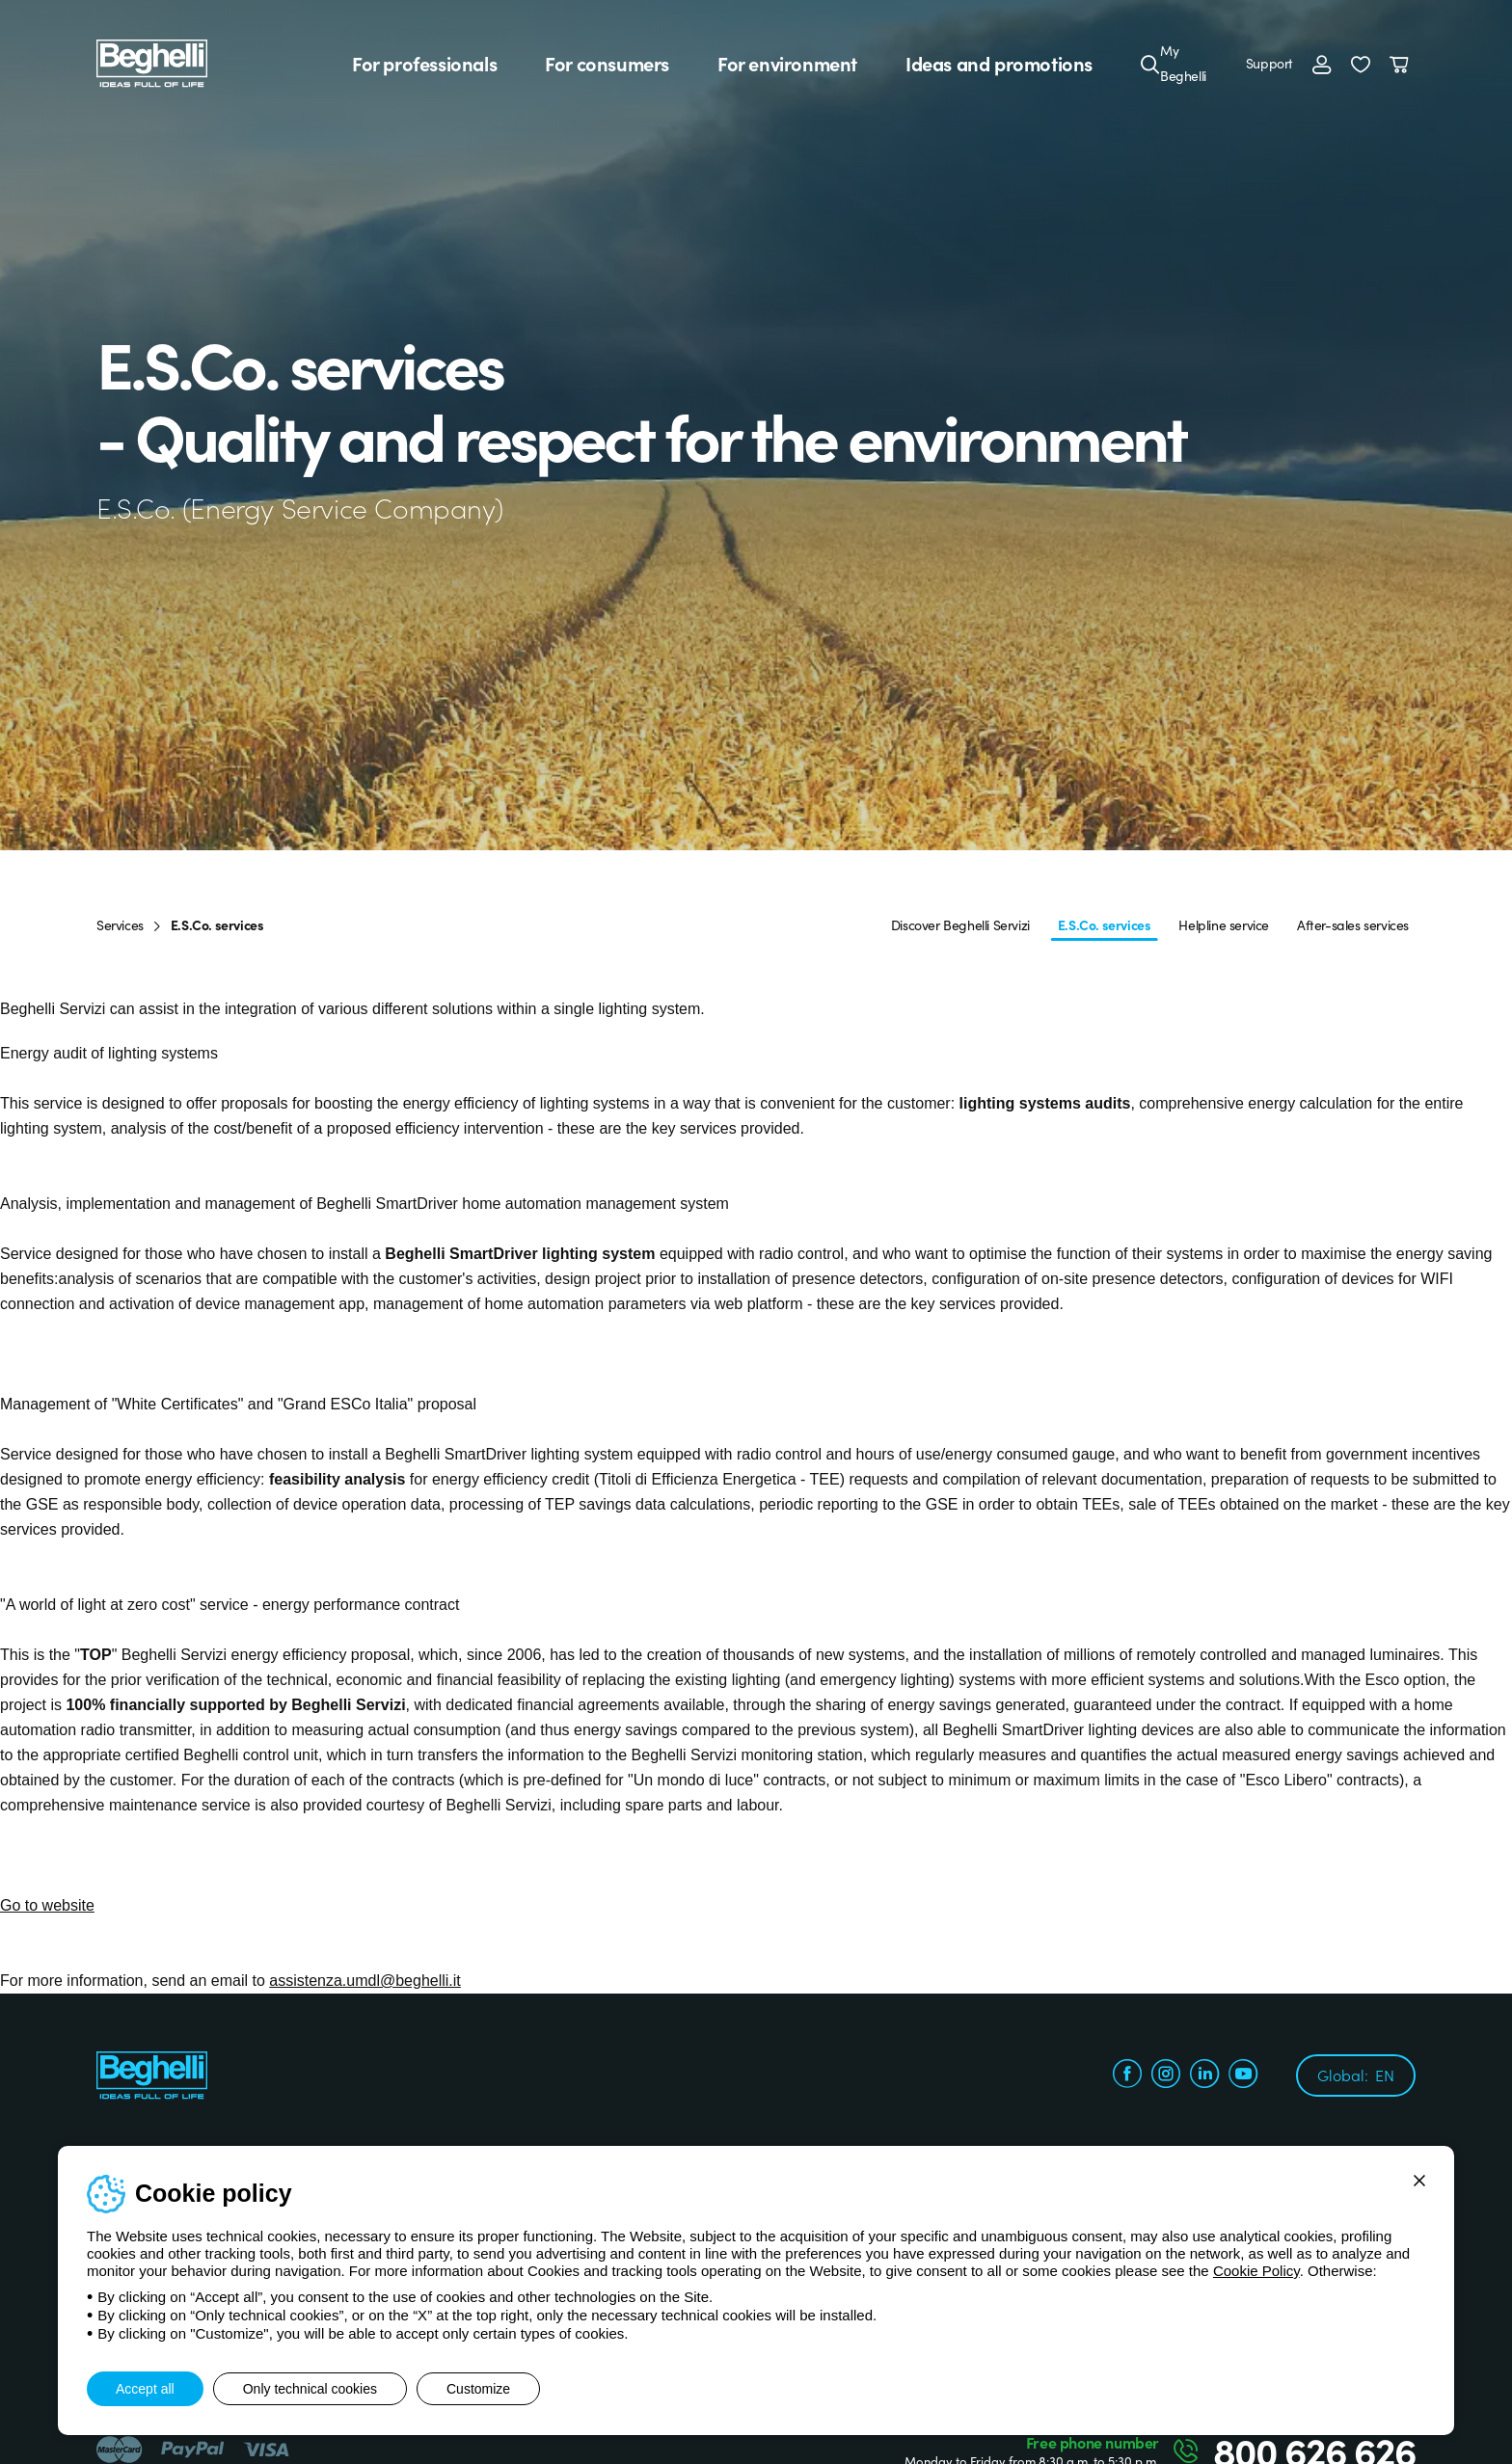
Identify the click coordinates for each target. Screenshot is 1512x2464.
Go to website (47, 1905)
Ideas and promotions (999, 63)
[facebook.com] (1127, 2076)
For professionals (424, 63)
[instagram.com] (1165, 2076)
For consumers (607, 63)
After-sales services (1353, 924)
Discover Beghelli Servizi (960, 924)
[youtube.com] (1242, 2076)
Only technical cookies (310, 2389)
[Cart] (1403, 63)
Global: (1355, 2074)
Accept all (145, 2389)
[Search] (1150, 63)
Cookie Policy (1256, 2271)
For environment (787, 63)
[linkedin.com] (1204, 2076)
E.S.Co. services (1104, 924)
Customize (478, 2389)
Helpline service (1223, 924)
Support (1269, 62)
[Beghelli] (151, 62)
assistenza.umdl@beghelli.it (365, 1980)
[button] (1360, 63)
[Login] (1322, 63)
